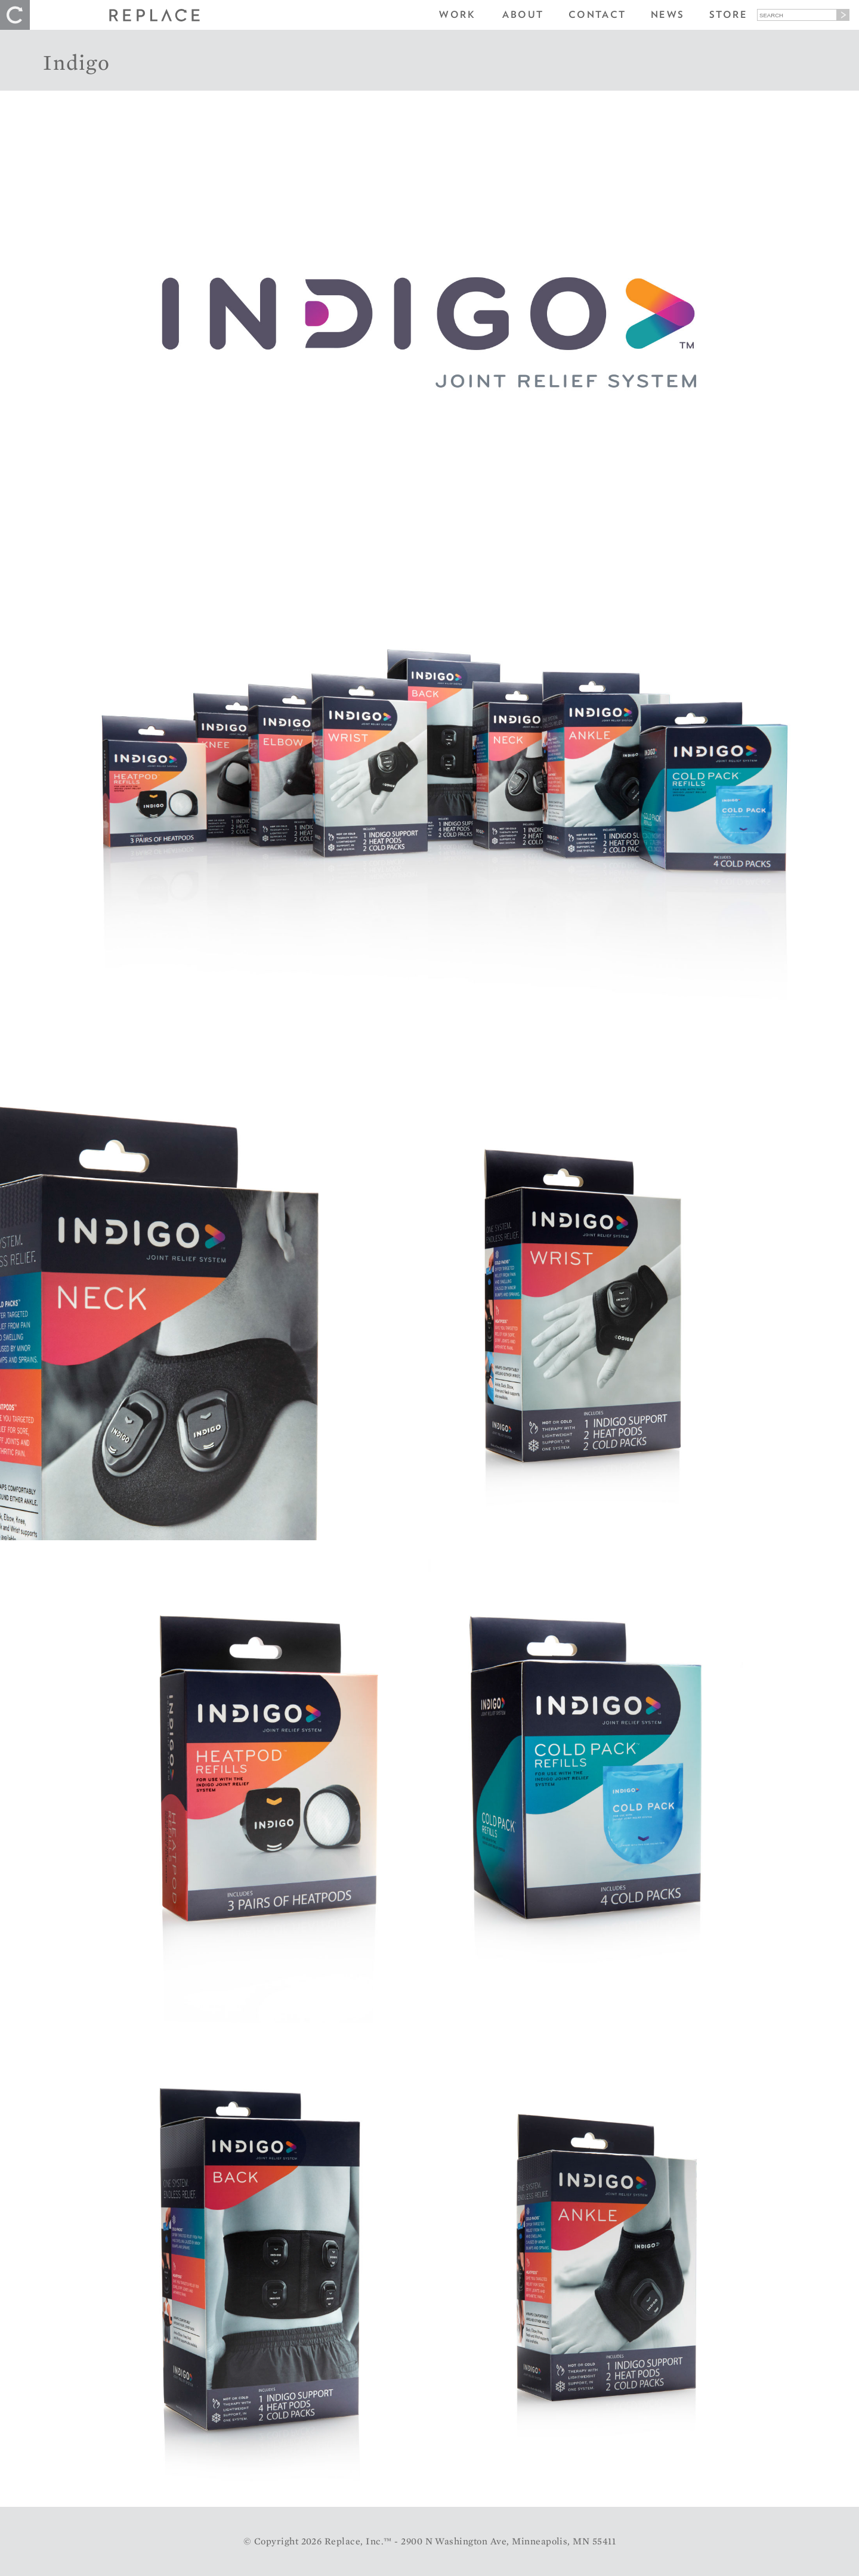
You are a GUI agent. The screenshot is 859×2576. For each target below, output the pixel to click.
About (522, 14)
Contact (597, 14)
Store (728, 14)
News (668, 14)
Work (457, 14)
